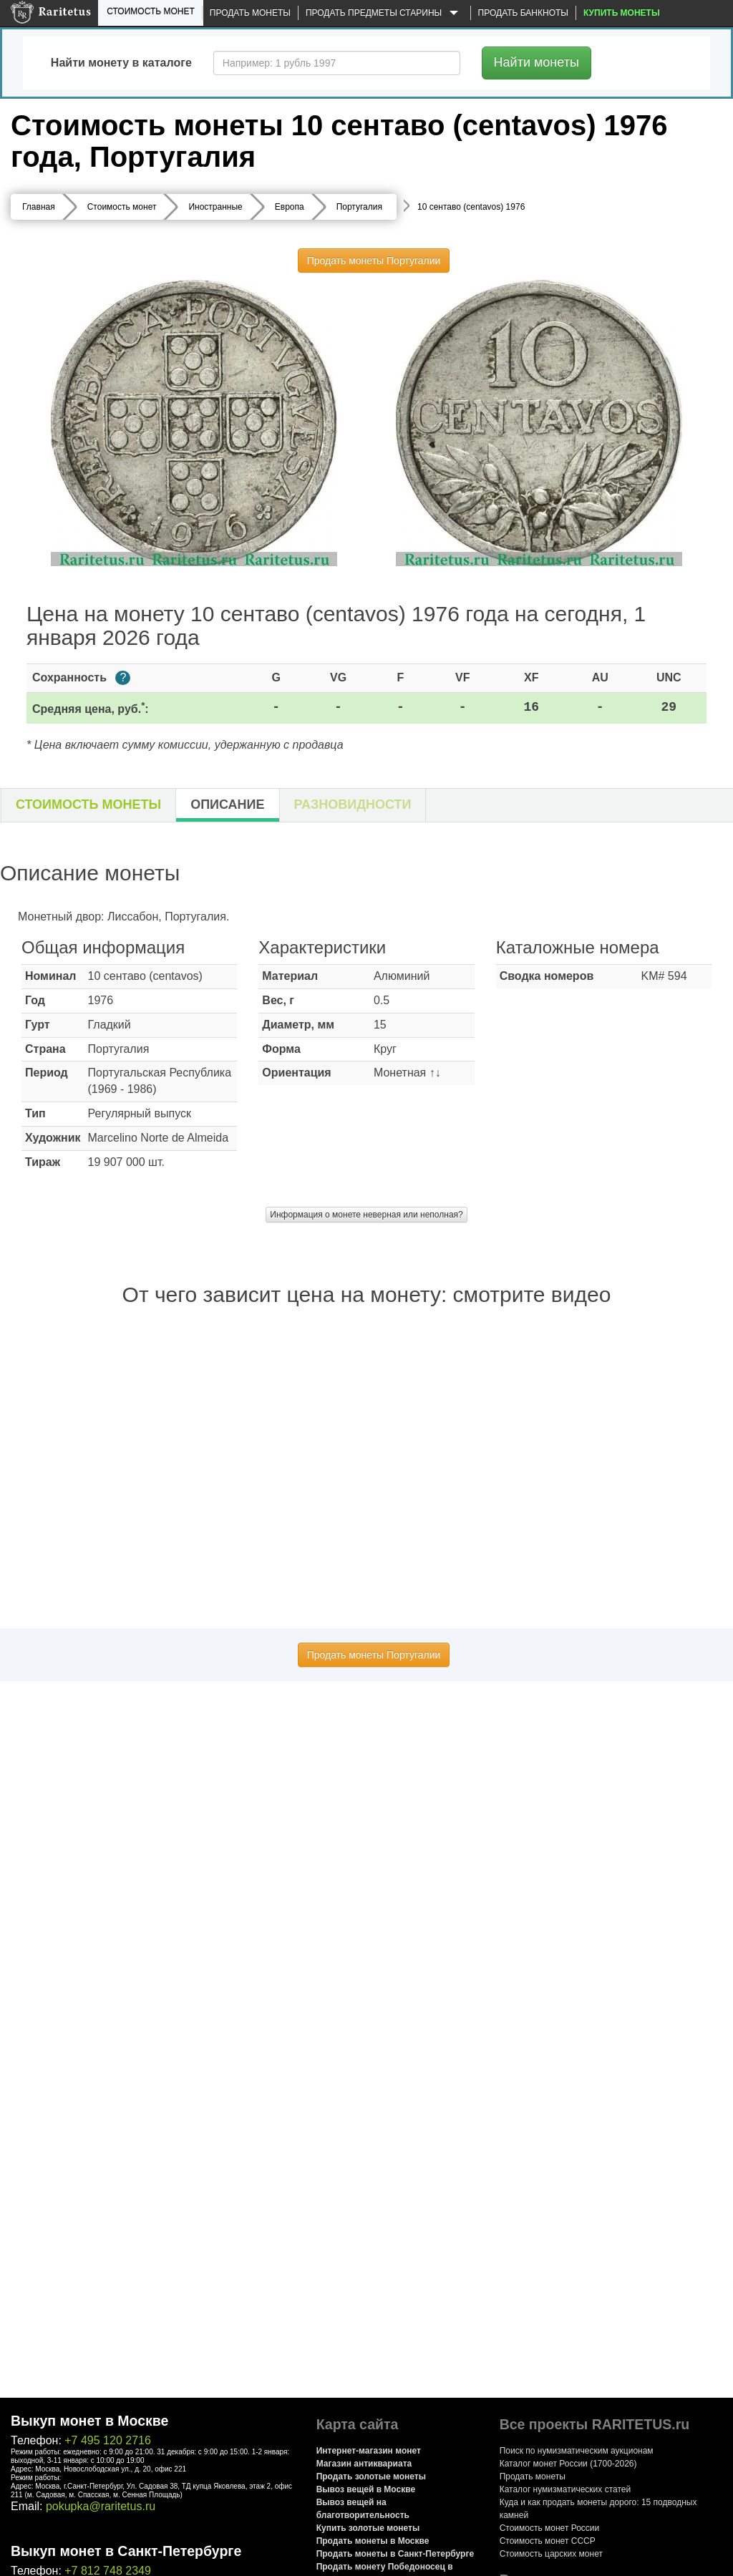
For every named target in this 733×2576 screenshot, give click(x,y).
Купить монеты (621, 13)
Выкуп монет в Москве (89, 2421)
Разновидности (353, 804)
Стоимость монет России (550, 2528)
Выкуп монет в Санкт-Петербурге (126, 2551)
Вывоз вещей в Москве (365, 2489)
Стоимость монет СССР (548, 2541)
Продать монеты (250, 13)
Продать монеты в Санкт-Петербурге (395, 2554)
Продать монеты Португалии (374, 260)
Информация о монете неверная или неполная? (366, 1215)
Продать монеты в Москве (372, 2541)
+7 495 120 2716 (107, 2440)
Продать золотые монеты (371, 2476)
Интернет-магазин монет (368, 2451)
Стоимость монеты (88, 804)
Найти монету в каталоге (121, 63)
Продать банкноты (523, 13)
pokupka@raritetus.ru (100, 2506)
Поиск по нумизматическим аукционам (577, 2451)
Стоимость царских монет (551, 2554)
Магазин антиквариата (364, 2464)
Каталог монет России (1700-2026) (568, 2464)
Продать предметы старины (384, 13)
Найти (536, 62)
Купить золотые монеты (367, 2528)
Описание (227, 804)
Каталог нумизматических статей (565, 2489)
